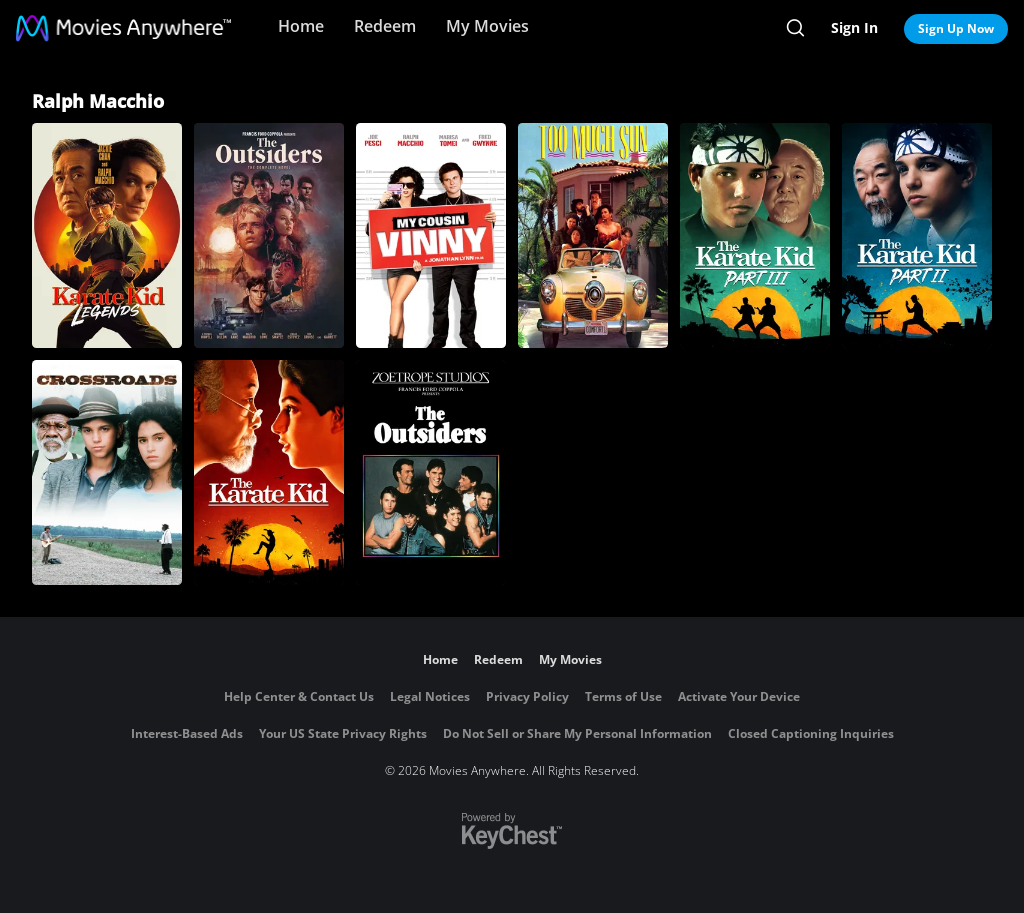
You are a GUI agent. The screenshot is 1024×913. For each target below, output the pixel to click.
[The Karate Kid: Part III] (755, 235)
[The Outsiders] (431, 472)
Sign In (854, 27)
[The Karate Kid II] (917, 235)
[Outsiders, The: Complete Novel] (269, 235)
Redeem (385, 26)
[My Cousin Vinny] (431, 235)
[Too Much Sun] (593, 235)
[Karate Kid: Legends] (107, 235)
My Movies (487, 26)
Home (301, 26)
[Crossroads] (107, 472)
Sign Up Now (956, 28)
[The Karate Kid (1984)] (269, 472)
